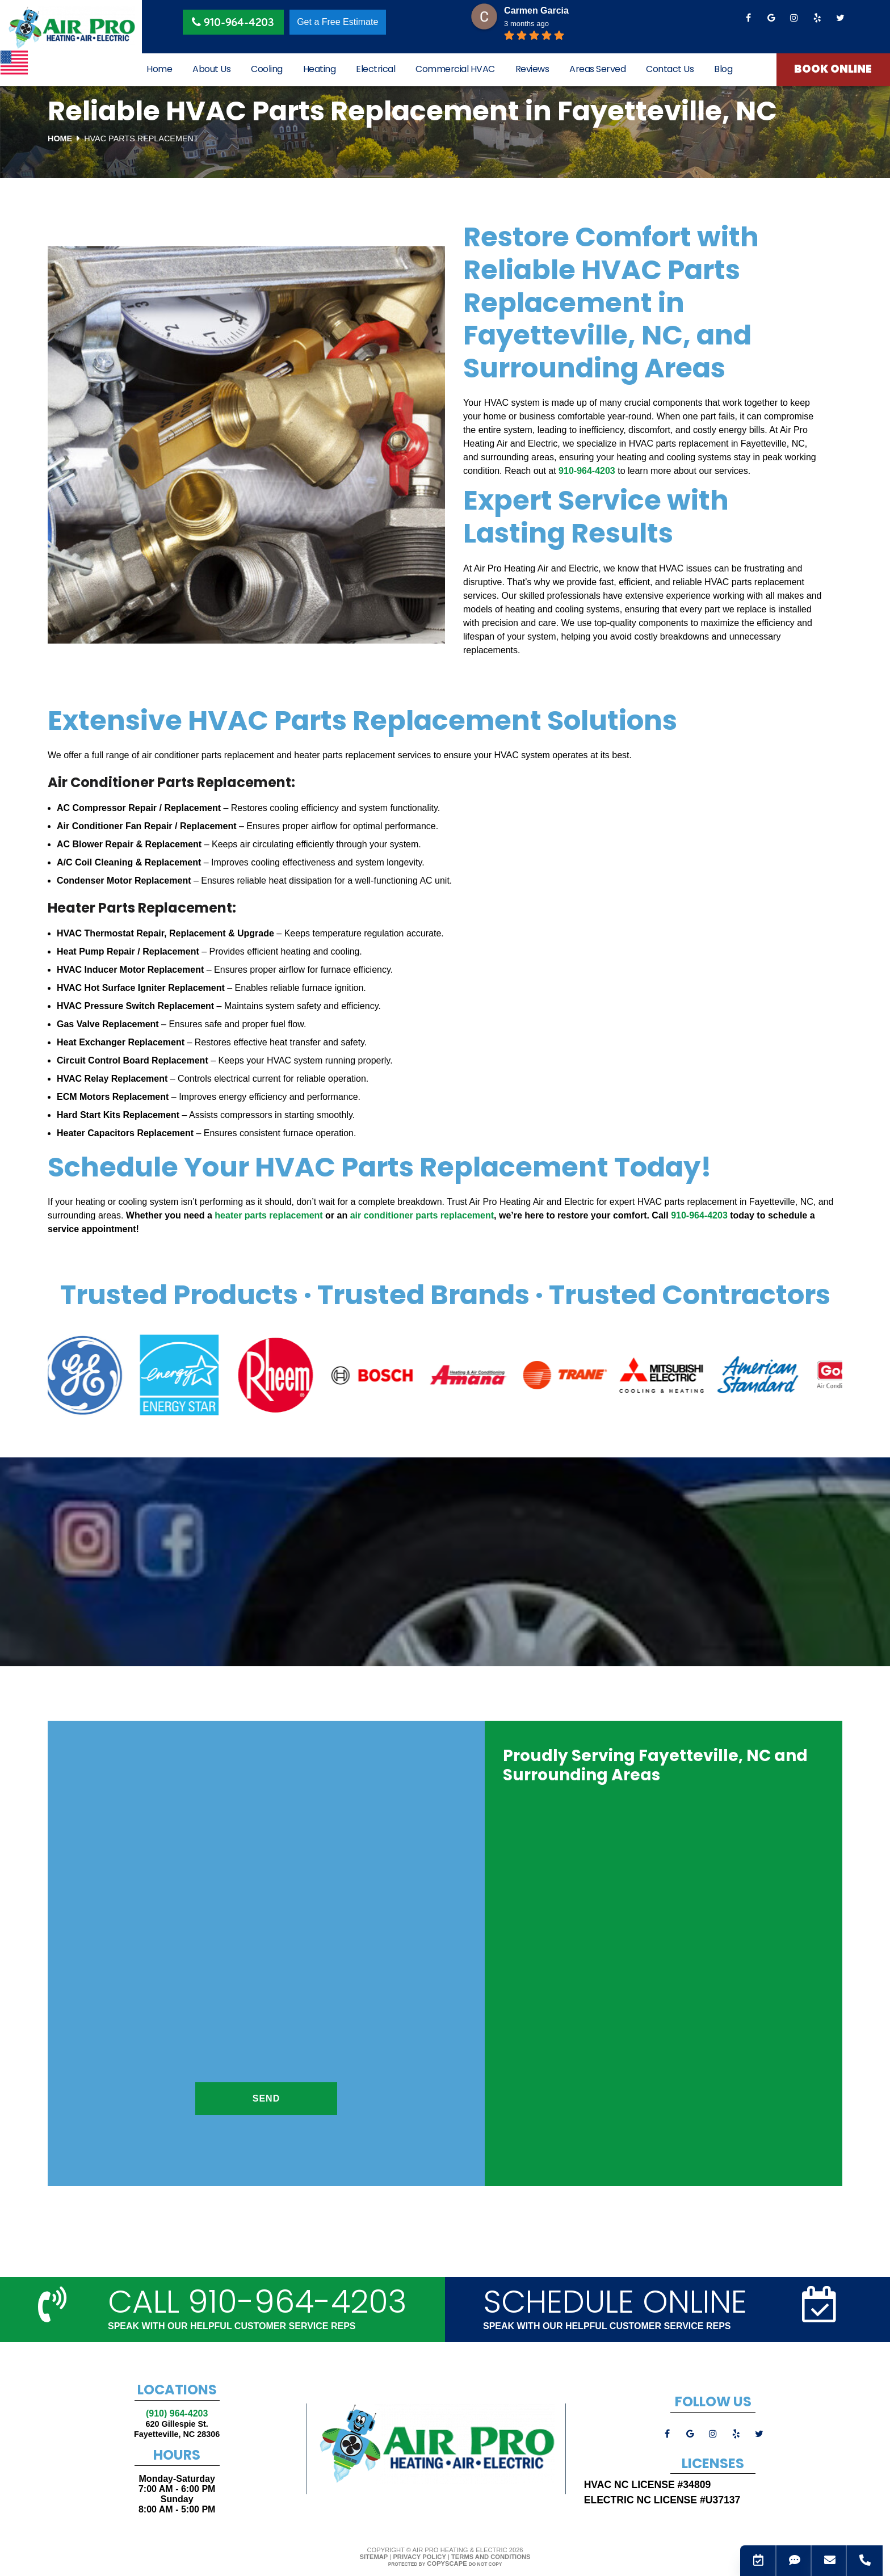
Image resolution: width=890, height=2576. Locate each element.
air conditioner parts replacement (422, 1215)
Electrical (375, 69)
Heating (319, 69)
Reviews (532, 69)
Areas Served (597, 69)
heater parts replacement (268, 1215)
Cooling (267, 69)
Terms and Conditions (490, 2556)
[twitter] (840, 18)
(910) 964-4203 (177, 2413)
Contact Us (670, 69)
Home (159, 69)
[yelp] (817, 18)
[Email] (826, 2560)
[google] (771, 18)
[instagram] (794, 18)
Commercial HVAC (455, 69)
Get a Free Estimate (337, 22)
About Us (211, 69)
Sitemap (374, 2556)
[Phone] (861, 2560)
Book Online (833, 69)
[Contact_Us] (755, 2560)
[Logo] (71, 27)
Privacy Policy (419, 2556)
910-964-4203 (587, 471)
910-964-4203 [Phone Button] (233, 22)
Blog (723, 69)
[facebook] (748, 18)
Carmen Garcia (536, 10)
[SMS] (790, 2560)
